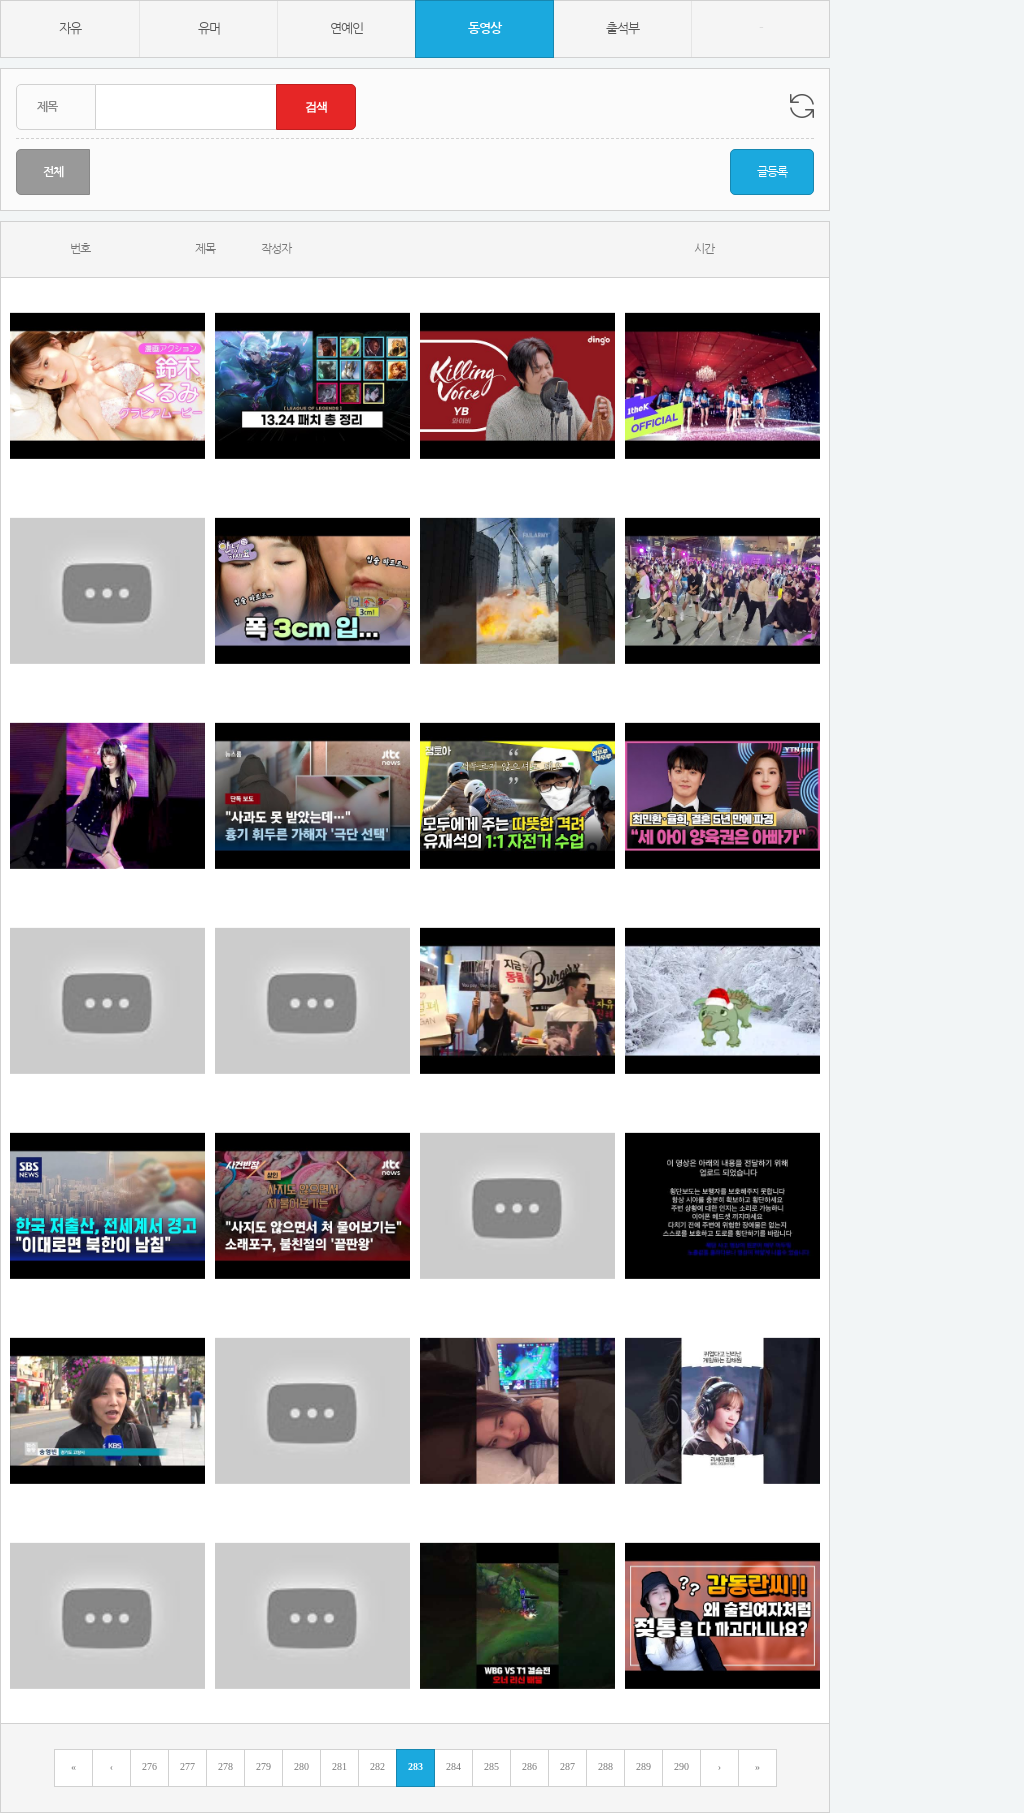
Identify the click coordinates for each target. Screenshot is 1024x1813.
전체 (53, 172)
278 (225, 1766)
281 (339, 1766)
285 (491, 1766)
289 (643, 1766)
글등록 (772, 172)
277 (187, 1766)
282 (377, 1766)
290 (681, 1766)
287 (567, 1766)
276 (149, 1766)
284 (453, 1766)
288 (605, 1766)
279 (263, 1766)
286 (529, 1766)
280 (301, 1766)
